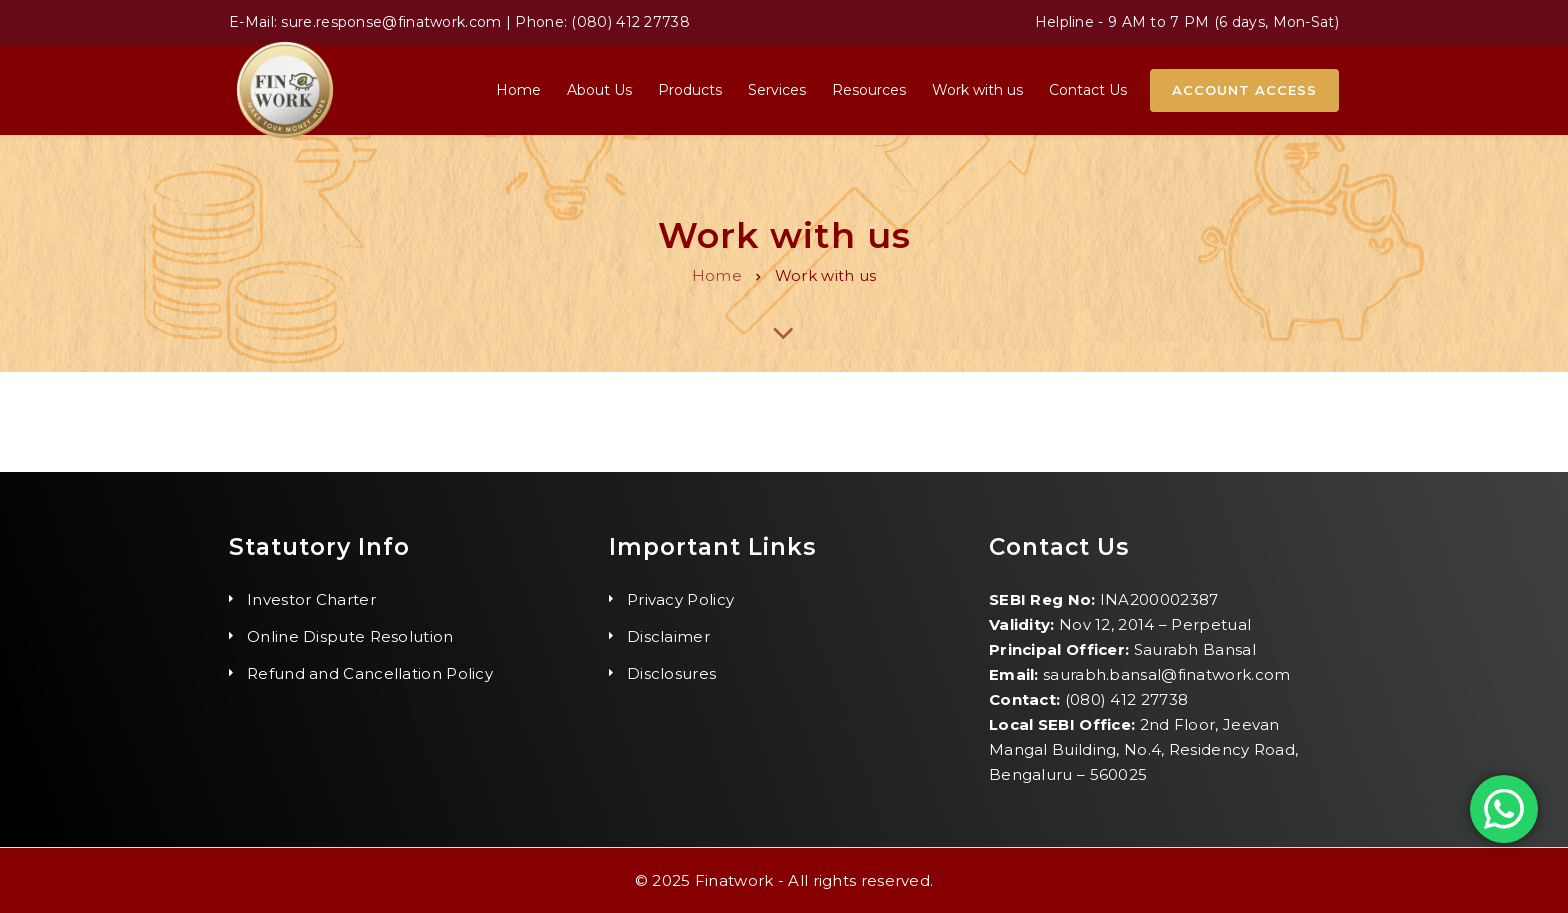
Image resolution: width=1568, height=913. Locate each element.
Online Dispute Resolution (350, 636)
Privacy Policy (680, 599)
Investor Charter (311, 599)
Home (717, 275)
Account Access (1244, 90)
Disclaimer (668, 636)
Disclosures (671, 673)
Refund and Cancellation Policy (370, 673)
